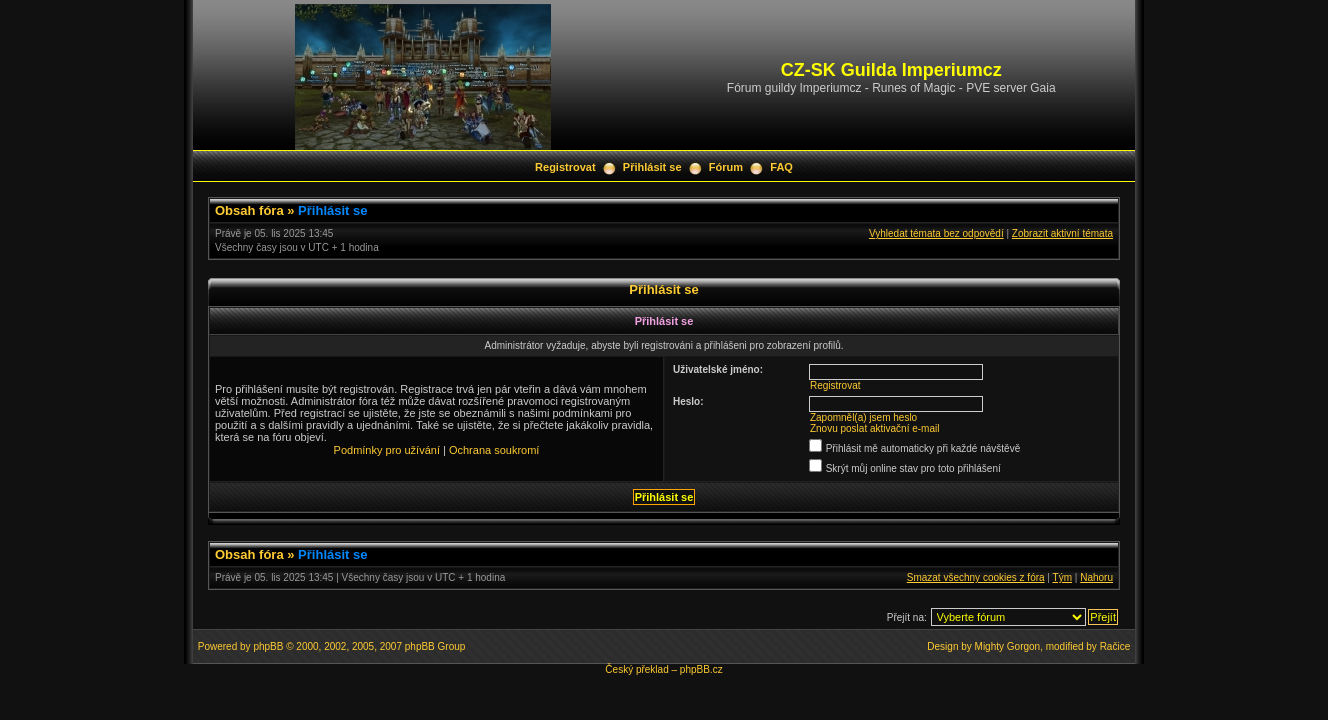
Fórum (726, 167)
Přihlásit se (652, 167)
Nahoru (1096, 577)
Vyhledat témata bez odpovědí (936, 233)
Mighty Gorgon (1008, 646)
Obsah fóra (249, 210)
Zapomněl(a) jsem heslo (863, 417)
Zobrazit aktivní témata (1062, 233)
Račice (1115, 646)
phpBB (268, 646)
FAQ (781, 167)
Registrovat (565, 167)
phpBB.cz (701, 669)
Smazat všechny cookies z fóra (976, 577)
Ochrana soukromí (494, 450)
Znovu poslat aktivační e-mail (875, 428)
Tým (1062, 577)
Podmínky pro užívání (387, 450)
